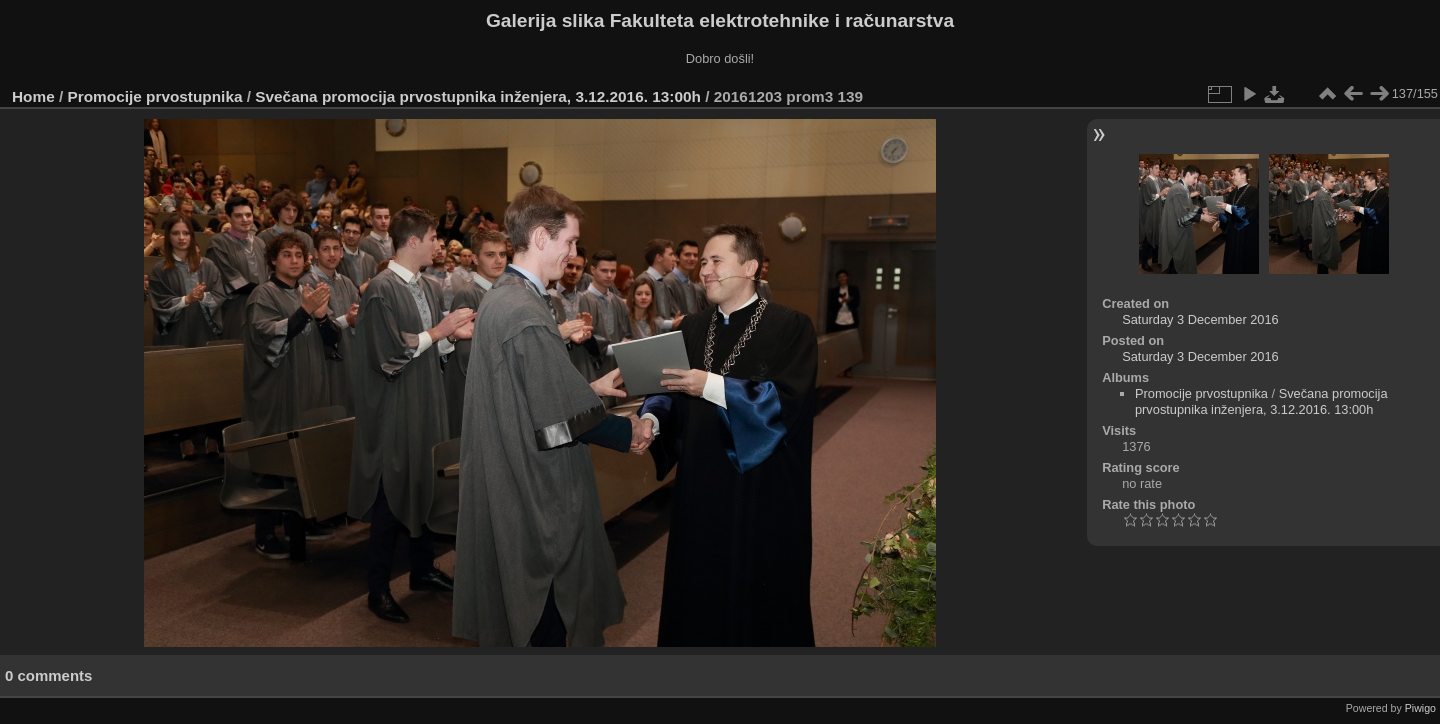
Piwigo (1420, 708)
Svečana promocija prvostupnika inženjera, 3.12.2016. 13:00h (478, 96)
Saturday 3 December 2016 (1200, 319)
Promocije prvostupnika (155, 96)
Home (33, 96)
